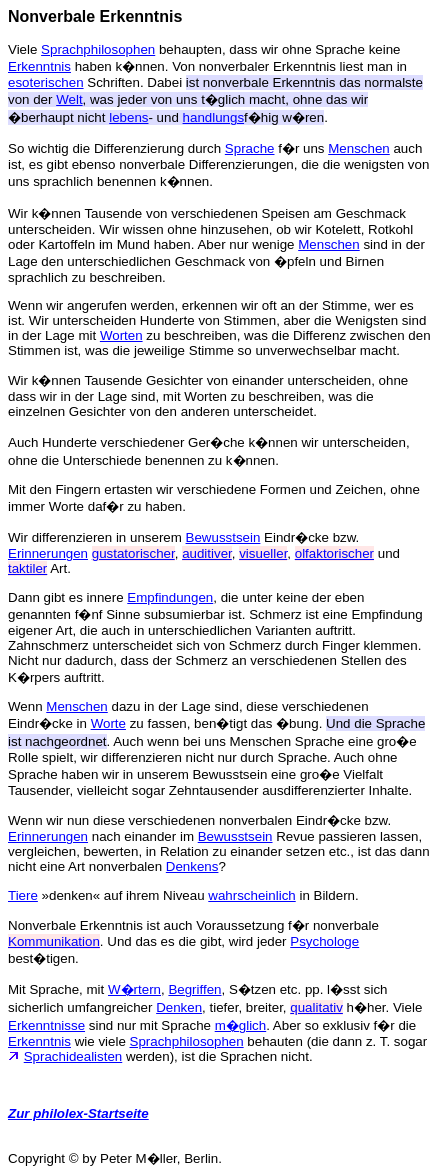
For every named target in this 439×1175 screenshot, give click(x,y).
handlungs (214, 117)
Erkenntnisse (46, 1025)
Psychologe (324, 941)
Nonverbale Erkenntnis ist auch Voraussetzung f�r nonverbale (193, 925)
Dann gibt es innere (67, 597)
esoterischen (46, 82)
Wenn (27, 706)
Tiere (23, 895)
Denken (179, 1007)
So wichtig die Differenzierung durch (116, 148)
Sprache (250, 148)
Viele (24, 49)
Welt (69, 99)
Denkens (192, 866)
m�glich (241, 1025)
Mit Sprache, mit (58, 989)
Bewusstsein (223, 537)
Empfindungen (170, 597)
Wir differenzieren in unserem (97, 537)
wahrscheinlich (251, 895)
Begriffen (194, 989)
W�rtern (134, 989)
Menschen (359, 148)
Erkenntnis (39, 66)
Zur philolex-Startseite (78, 1113)
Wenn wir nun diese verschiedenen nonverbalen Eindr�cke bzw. (199, 820)
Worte (108, 723)
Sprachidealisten (73, 1056)
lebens (128, 117)
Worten (121, 335)
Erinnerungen (48, 553)
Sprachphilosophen (98, 49)
